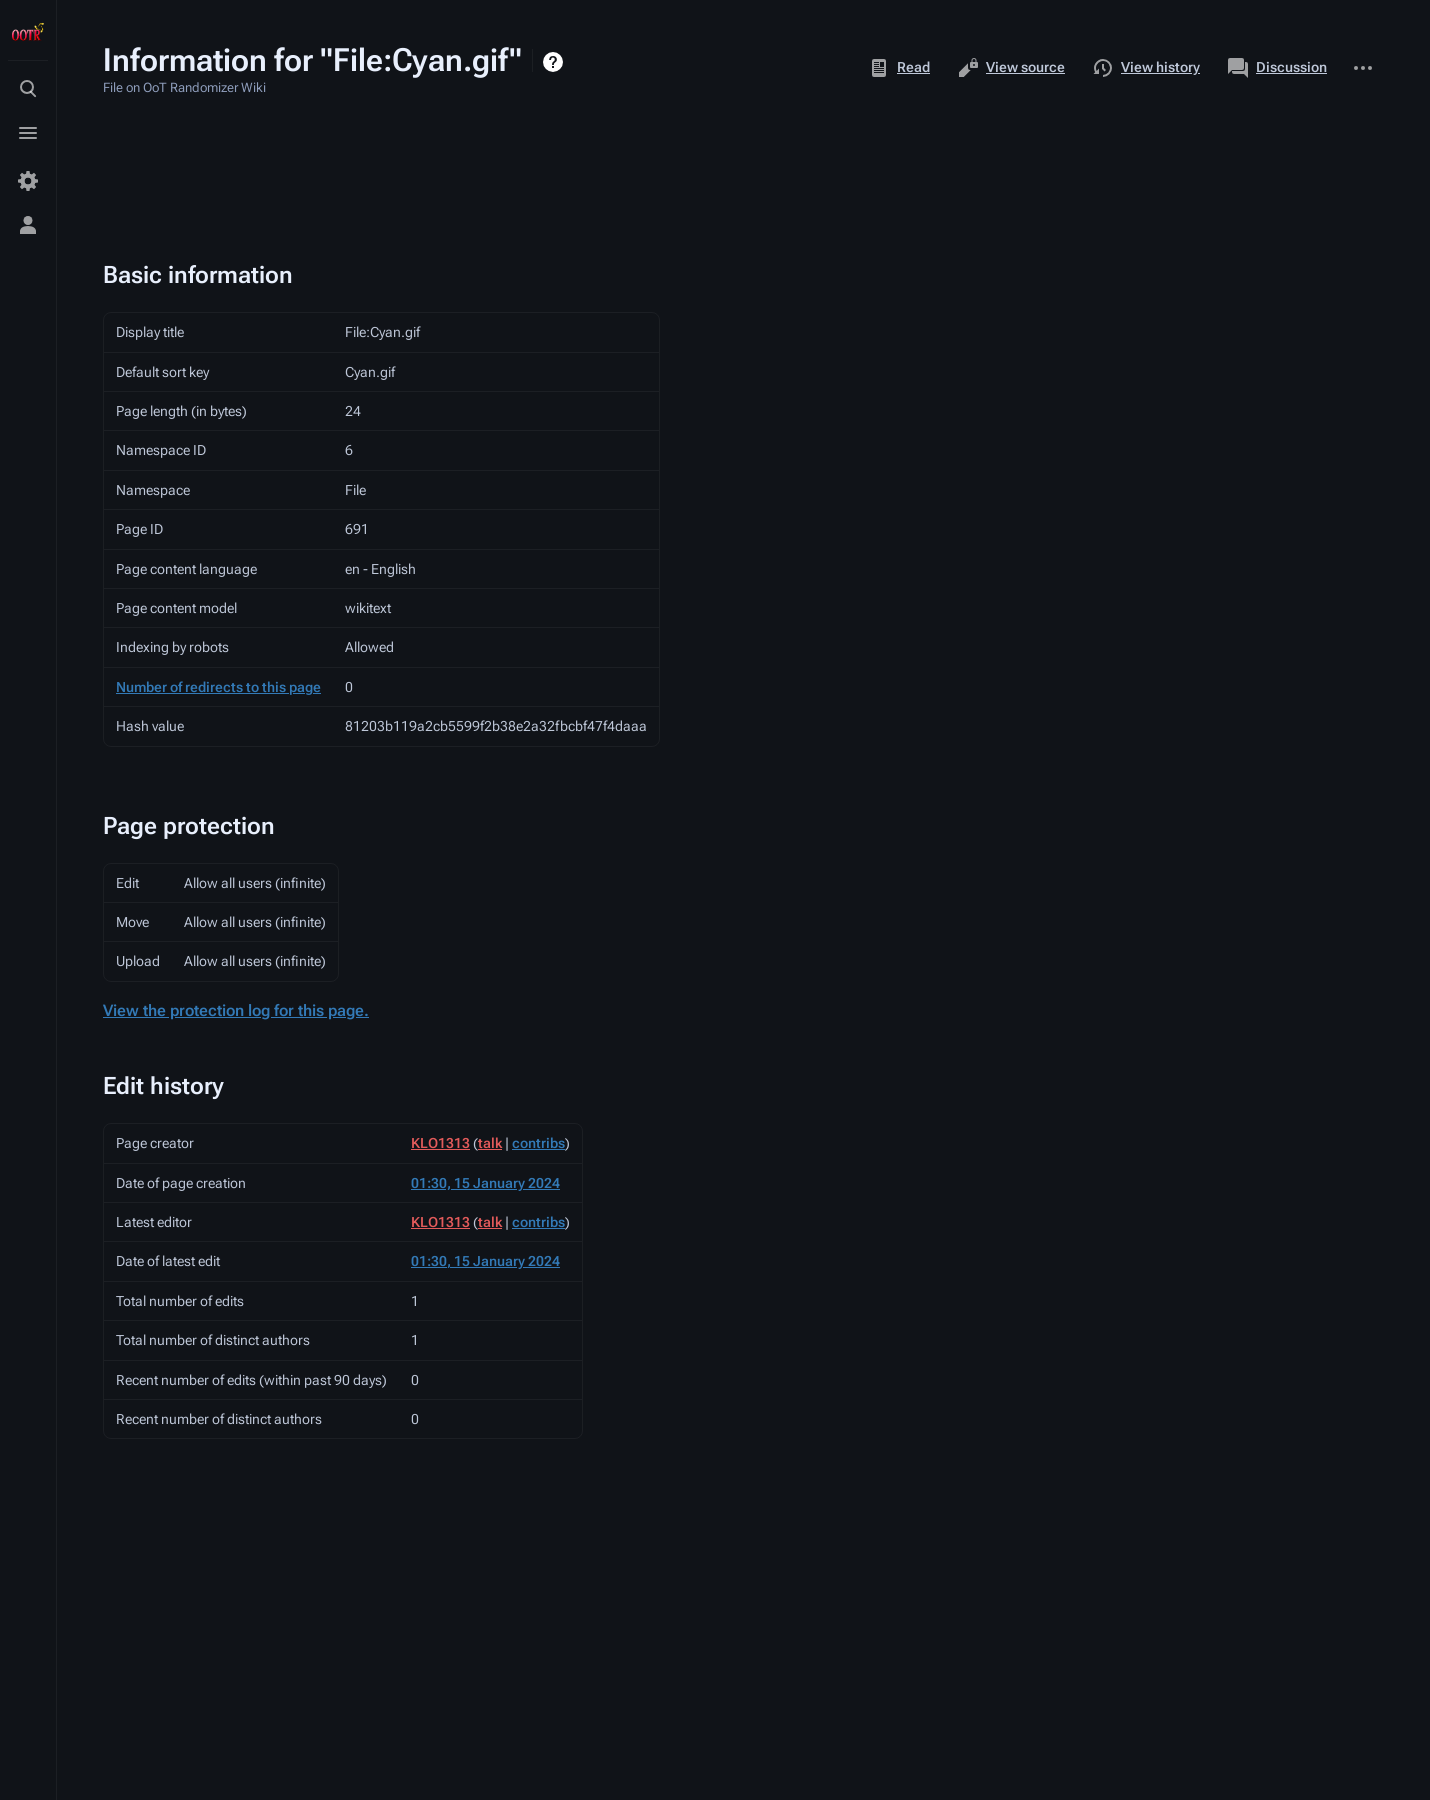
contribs (538, 1143)
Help (555, 62)
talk (490, 1143)
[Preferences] (28, 181)
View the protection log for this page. (236, 1010)
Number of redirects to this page (218, 687)
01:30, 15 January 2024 (485, 1183)
